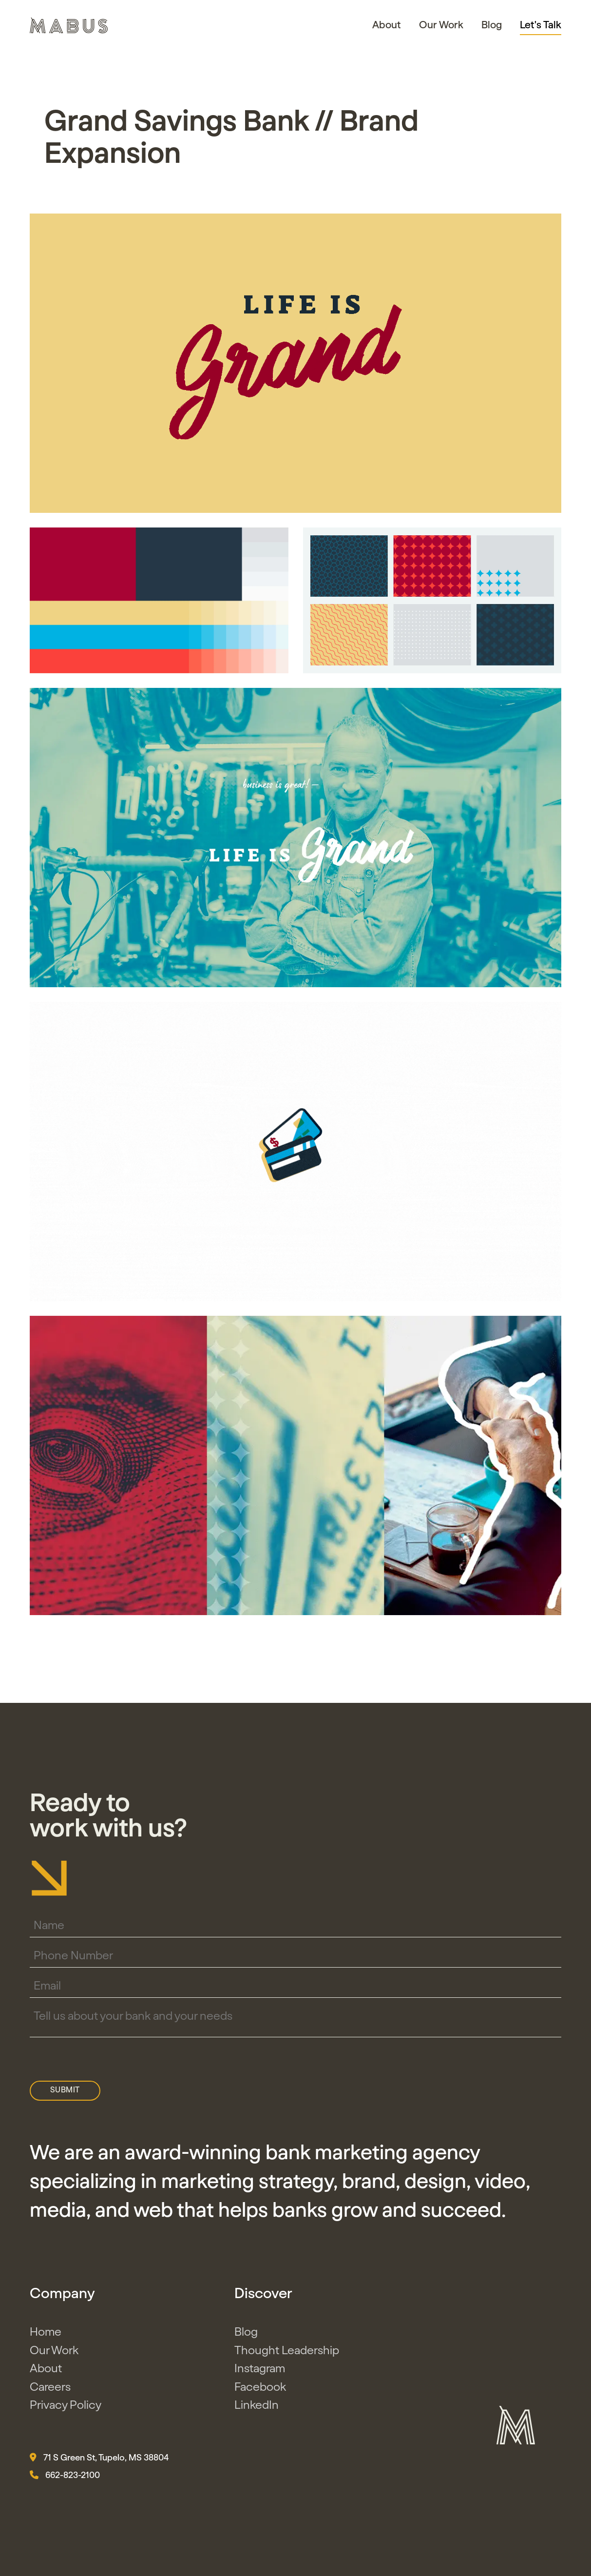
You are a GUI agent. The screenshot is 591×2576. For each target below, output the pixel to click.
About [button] (386, 25)
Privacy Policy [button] (65, 2414)
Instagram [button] (259, 2377)
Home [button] (45, 2340)
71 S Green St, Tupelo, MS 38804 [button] (99, 2465)
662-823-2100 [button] (65, 2482)
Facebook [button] (260, 2395)
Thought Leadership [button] (286, 2358)
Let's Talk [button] (540, 25)
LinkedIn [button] (256, 2414)
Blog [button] (491, 25)
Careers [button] (50, 2395)
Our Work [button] (441, 25)
